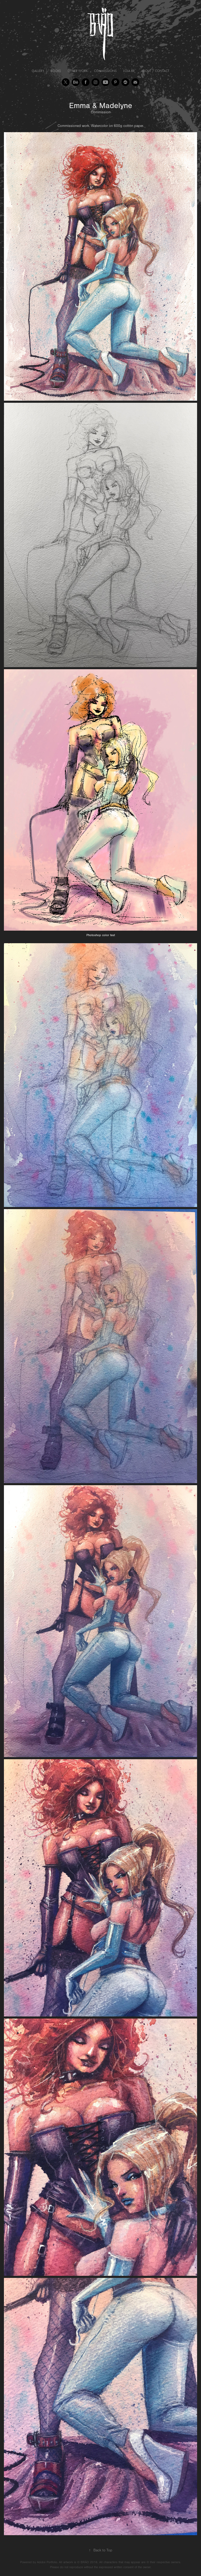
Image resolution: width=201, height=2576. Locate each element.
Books (56, 71)
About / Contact (155, 71)
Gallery (38, 71)
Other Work (78, 71)
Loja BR (129, 71)
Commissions (105, 71)
